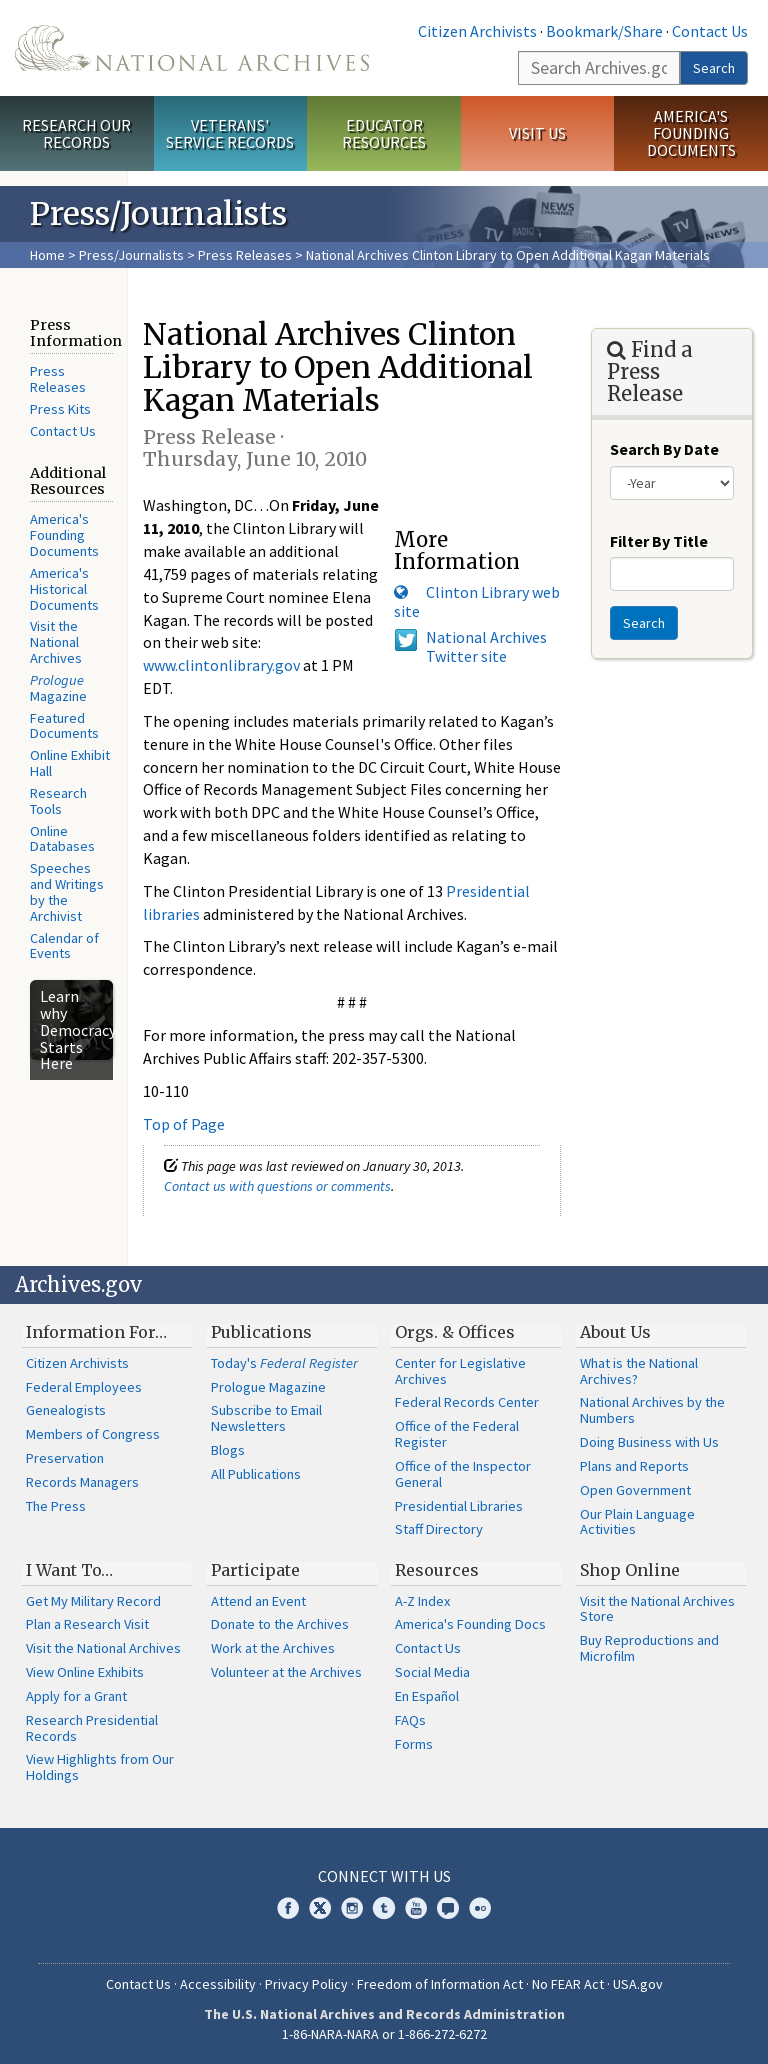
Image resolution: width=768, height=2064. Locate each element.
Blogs (228, 1450)
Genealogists (66, 1410)
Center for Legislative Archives (460, 1371)
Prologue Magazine (268, 1387)
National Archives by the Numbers (652, 1410)
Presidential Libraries (459, 1506)
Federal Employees (84, 1387)
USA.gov (638, 1984)
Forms (414, 1744)
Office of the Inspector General (463, 1474)
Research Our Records (76, 133)
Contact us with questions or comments (277, 1186)
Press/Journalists (131, 255)
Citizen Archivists (477, 31)
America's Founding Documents (691, 133)
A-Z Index (422, 1601)
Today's (284, 1363)
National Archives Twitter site (486, 646)
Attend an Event (258, 1601)
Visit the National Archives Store (657, 1609)
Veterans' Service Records (230, 133)
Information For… (96, 1332)
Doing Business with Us (649, 1442)
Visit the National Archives (56, 642)
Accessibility (218, 1984)
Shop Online (630, 1570)
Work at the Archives (273, 1648)
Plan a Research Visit (87, 1624)
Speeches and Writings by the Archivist (67, 891)
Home (47, 255)
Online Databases (62, 839)
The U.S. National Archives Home (192, 48)
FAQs (410, 1720)
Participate (255, 1570)
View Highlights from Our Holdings (100, 1767)
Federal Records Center (467, 1402)
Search (714, 68)
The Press (56, 1506)
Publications (261, 1332)
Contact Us (710, 31)
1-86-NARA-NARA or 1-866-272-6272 (384, 2034)
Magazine (58, 688)
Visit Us (537, 133)
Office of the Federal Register (457, 1434)
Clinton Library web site (477, 601)
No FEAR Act (568, 1984)
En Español (427, 1696)
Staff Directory (439, 1529)
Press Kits (60, 409)
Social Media (432, 1672)
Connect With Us (384, 1876)
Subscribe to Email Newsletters (266, 1418)
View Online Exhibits (85, 1672)
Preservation (65, 1458)
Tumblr (384, 1908)
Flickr (480, 1908)
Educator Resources (384, 133)
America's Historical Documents (64, 589)
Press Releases (245, 255)
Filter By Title (659, 541)
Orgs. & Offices (455, 1332)
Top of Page (184, 1124)
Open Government (635, 1490)
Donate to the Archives (280, 1624)
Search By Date (664, 449)
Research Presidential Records (92, 1728)
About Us (615, 1332)
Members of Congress (93, 1434)
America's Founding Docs (470, 1624)
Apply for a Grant (76, 1696)
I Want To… (69, 1570)
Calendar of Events (64, 946)
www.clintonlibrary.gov (221, 665)
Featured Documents (64, 726)
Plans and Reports (634, 1466)
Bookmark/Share (604, 31)
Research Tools (58, 801)
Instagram (352, 1908)
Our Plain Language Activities (637, 1522)
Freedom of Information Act (440, 1984)
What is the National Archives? (639, 1371)
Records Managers (82, 1482)
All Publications (256, 1474)
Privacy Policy (306, 1984)
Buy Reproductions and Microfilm (649, 1648)
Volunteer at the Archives (286, 1672)
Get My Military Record (93, 1601)
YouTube (416, 1908)
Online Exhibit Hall (70, 763)
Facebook (288, 1908)
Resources (437, 1570)
